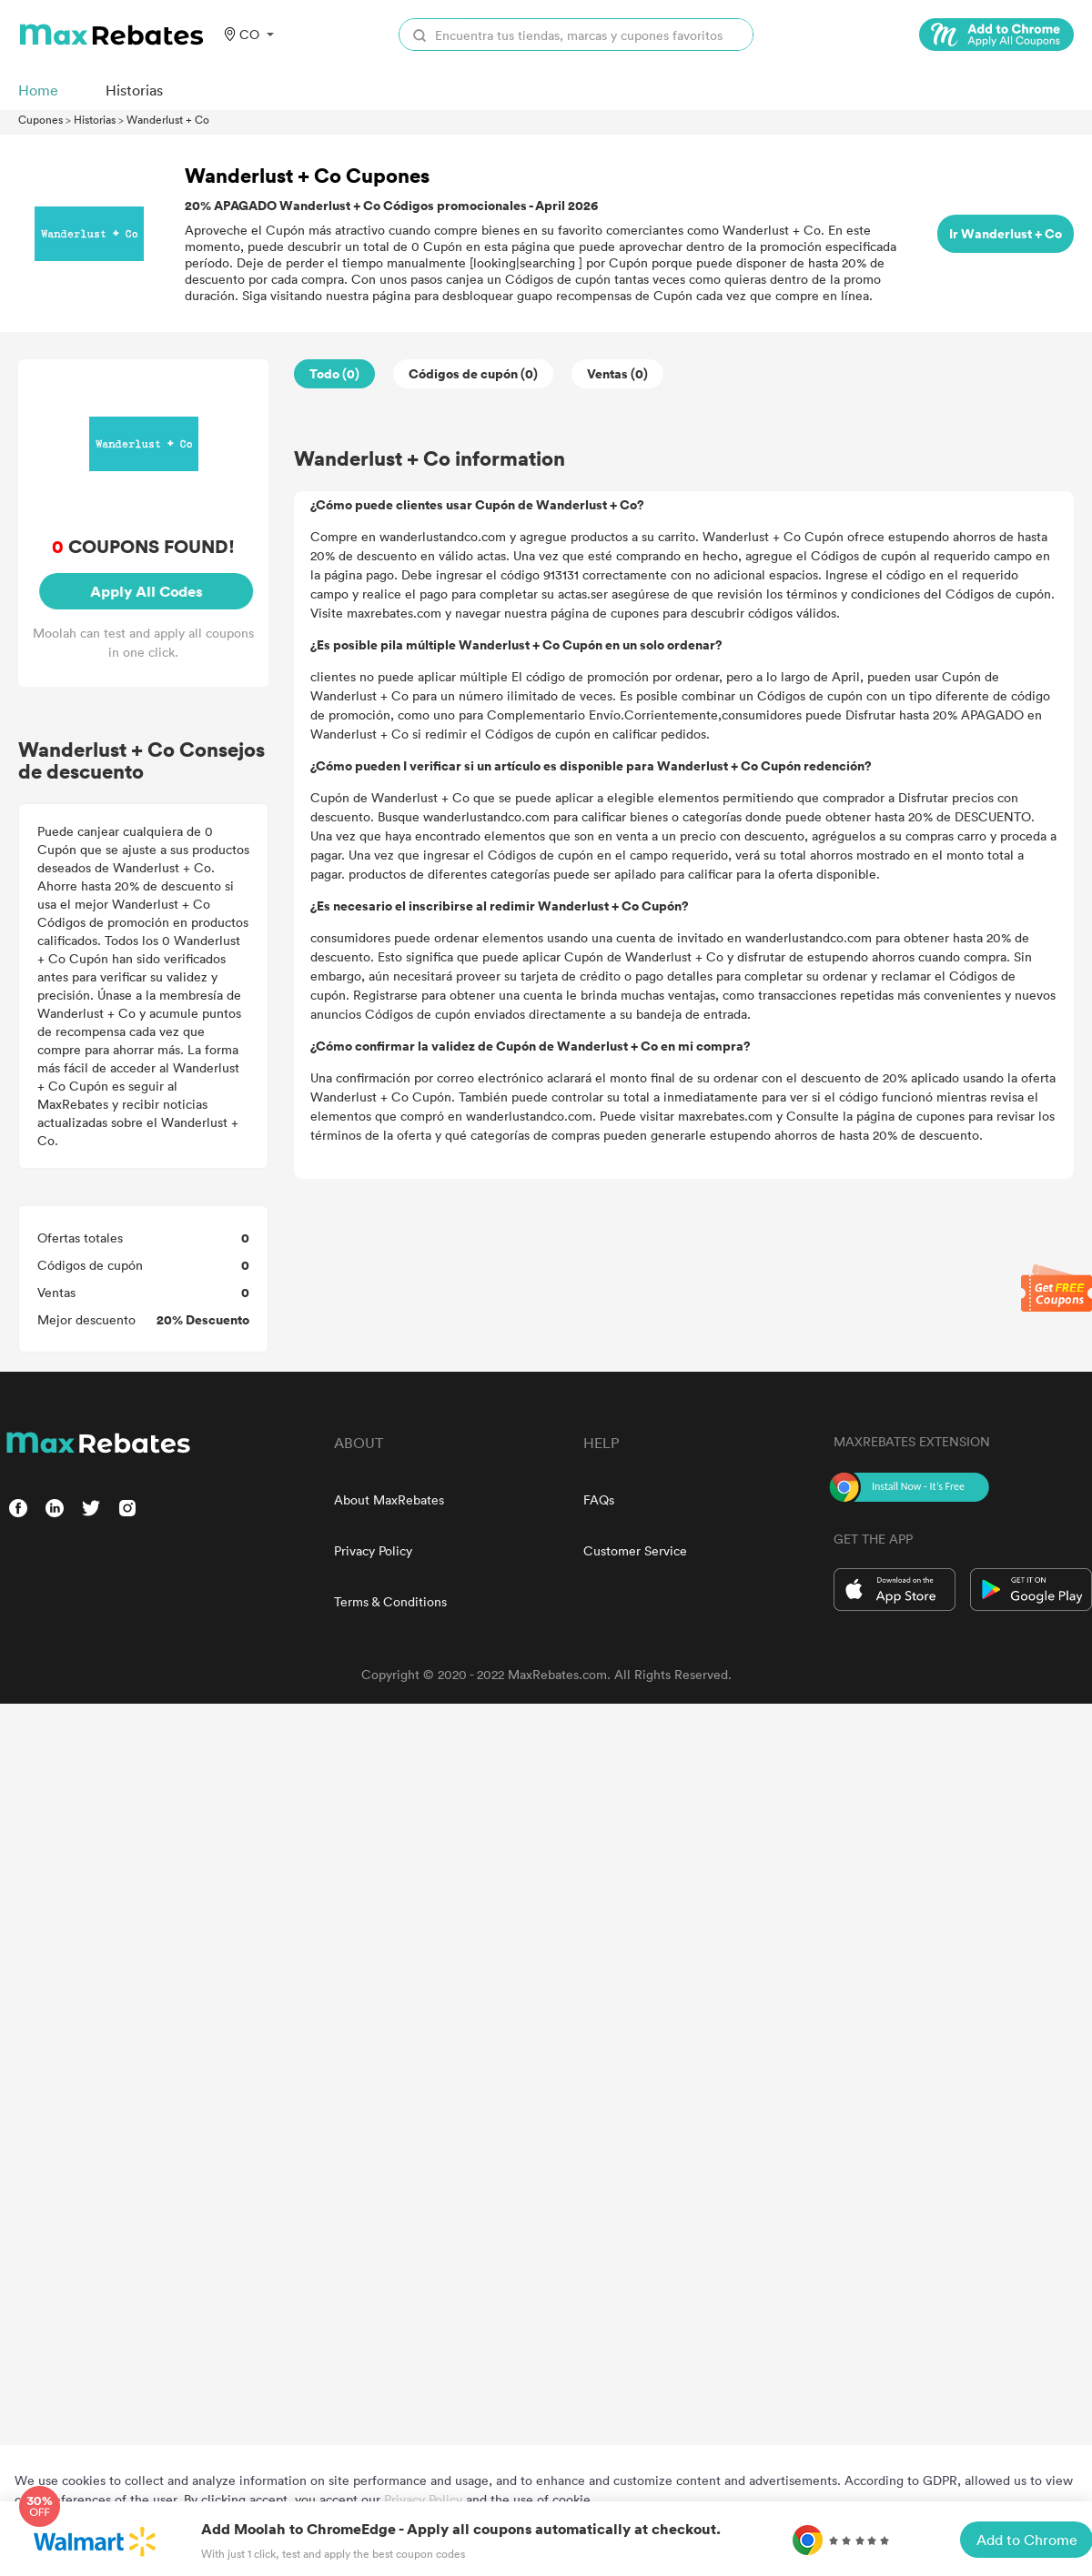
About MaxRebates (389, 1499)
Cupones (40, 119)
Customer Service (635, 1550)
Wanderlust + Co (167, 119)
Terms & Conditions (390, 1601)
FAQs (598, 1499)
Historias (95, 119)
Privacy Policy (373, 1550)
